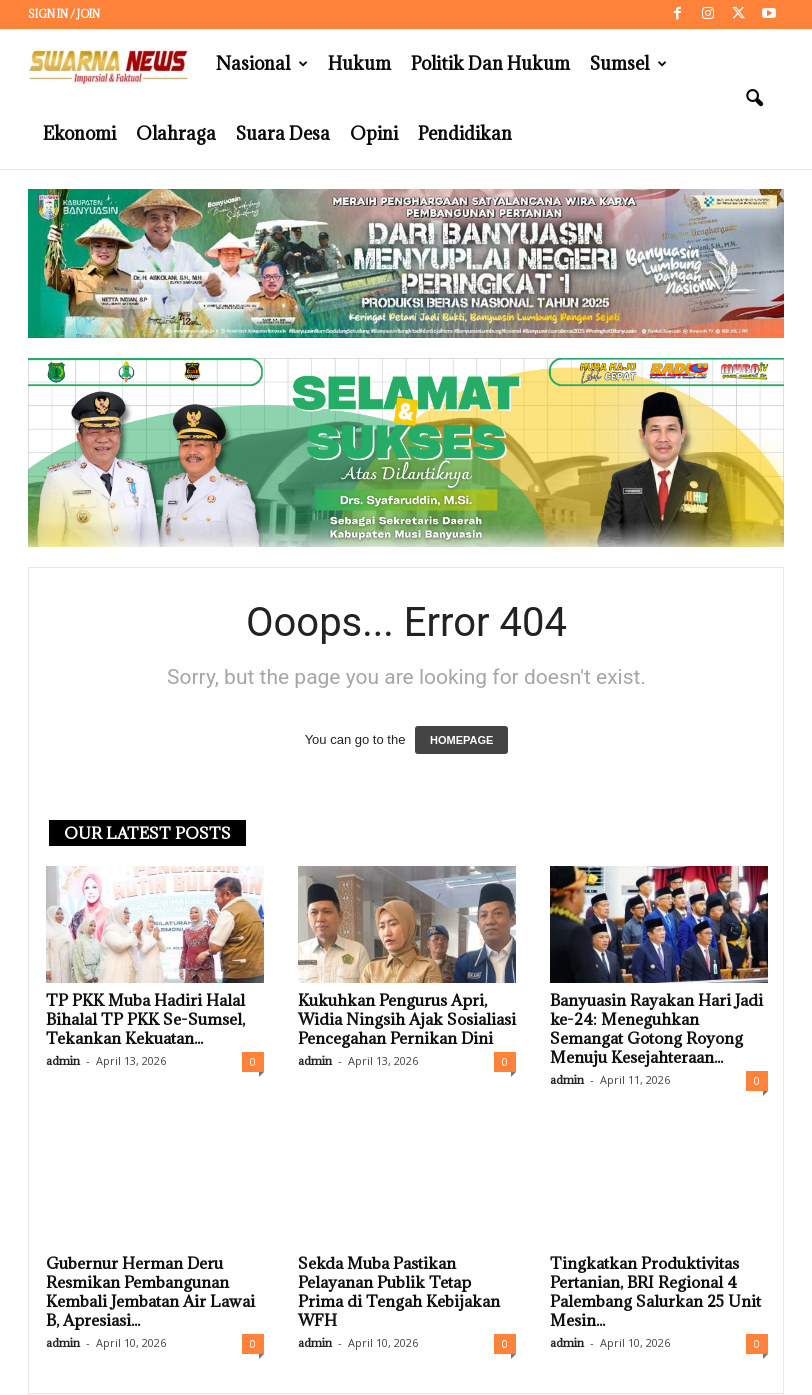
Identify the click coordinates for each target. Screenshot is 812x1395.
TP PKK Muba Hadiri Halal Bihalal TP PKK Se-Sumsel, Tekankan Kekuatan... (145, 1020)
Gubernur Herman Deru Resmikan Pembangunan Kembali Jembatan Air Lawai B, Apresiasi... (150, 1292)
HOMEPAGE (461, 741)
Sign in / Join (64, 14)
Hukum (359, 63)
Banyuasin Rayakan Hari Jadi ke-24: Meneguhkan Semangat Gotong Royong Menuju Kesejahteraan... (656, 1029)
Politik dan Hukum (490, 63)
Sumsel (628, 64)
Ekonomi (79, 133)
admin (63, 1061)
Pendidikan (465, 133)
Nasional (262, 64)
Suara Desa (283, 133)
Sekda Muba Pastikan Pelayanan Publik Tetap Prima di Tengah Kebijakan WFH (399, 1292)
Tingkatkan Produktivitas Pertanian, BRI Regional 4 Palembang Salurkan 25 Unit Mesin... (655, 1292)
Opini (374, 133)
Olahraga (176, 133)
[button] (754, 99)
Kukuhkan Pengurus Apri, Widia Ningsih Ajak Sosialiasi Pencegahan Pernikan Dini (407, 1020)
